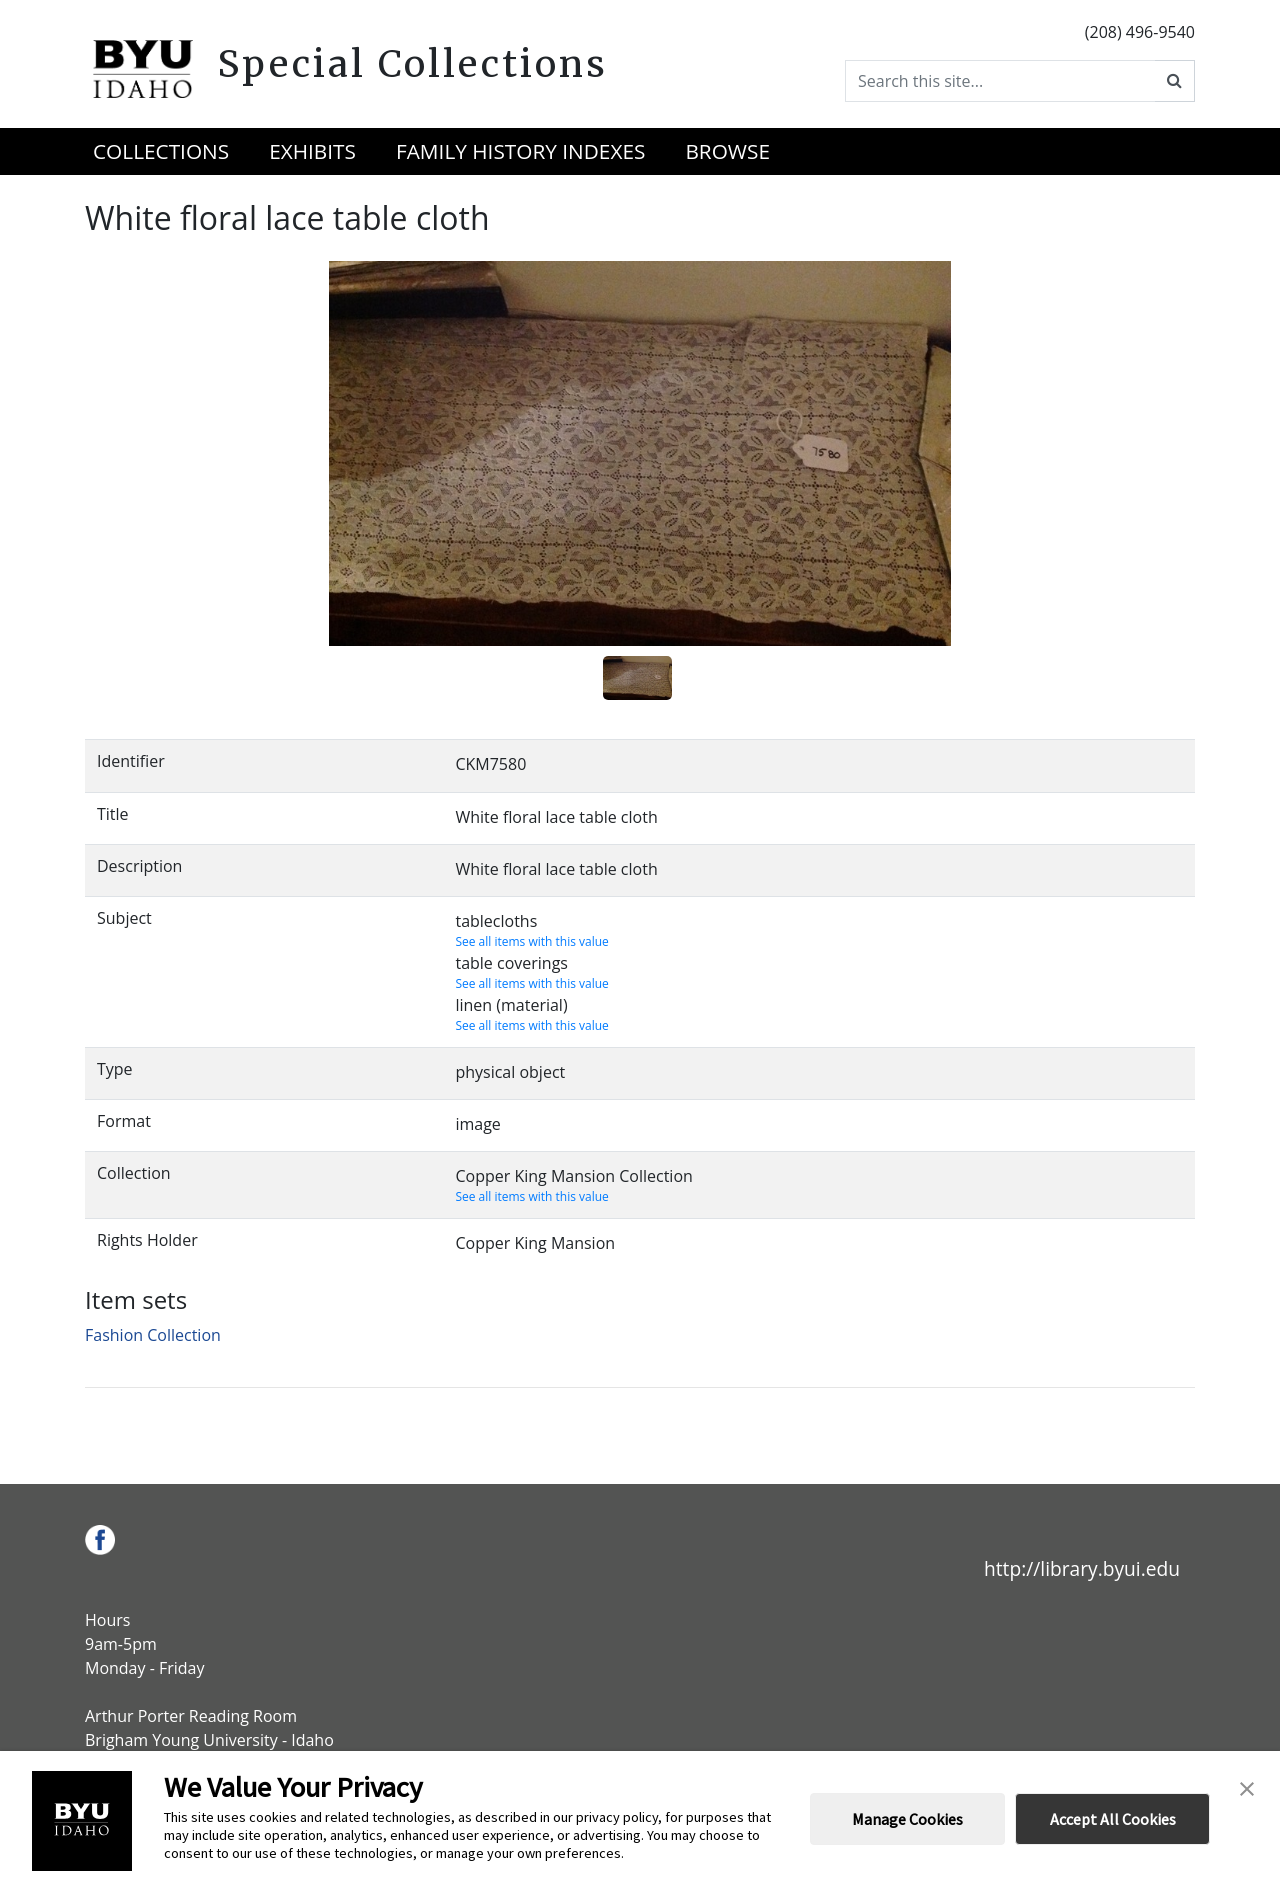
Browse (727, 151)
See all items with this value (531, 941)
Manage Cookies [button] (907, 1819)
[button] (1247, 1787)
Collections (161, 151)
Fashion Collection (153, 1335)
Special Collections (412, 64)
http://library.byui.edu (1082, 1568)
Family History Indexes (520, 151)
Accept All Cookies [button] (1113, 1819)
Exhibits (312, 151)
